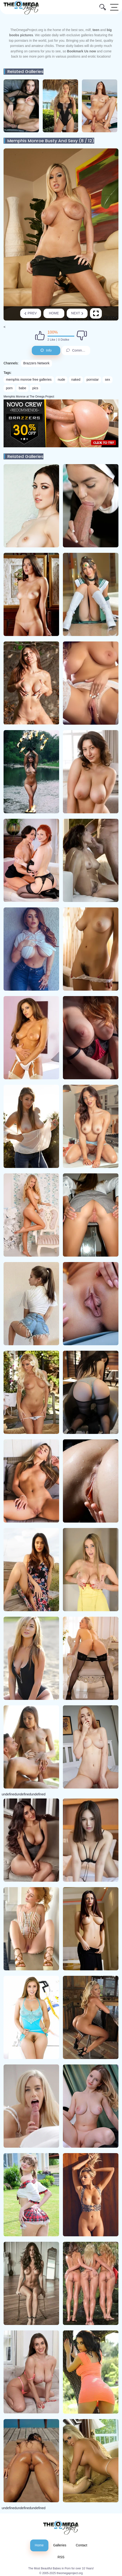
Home (54, 313)
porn (9, 388)
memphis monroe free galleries (29, 379)
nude (61, 379)
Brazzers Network (36, 363)
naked (75, 379)
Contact (81, 2545)
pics (35, 388)
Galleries (59, 2545)
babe (22, 388)
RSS (61, 2557)
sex (107, 379)
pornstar (93, 379)
